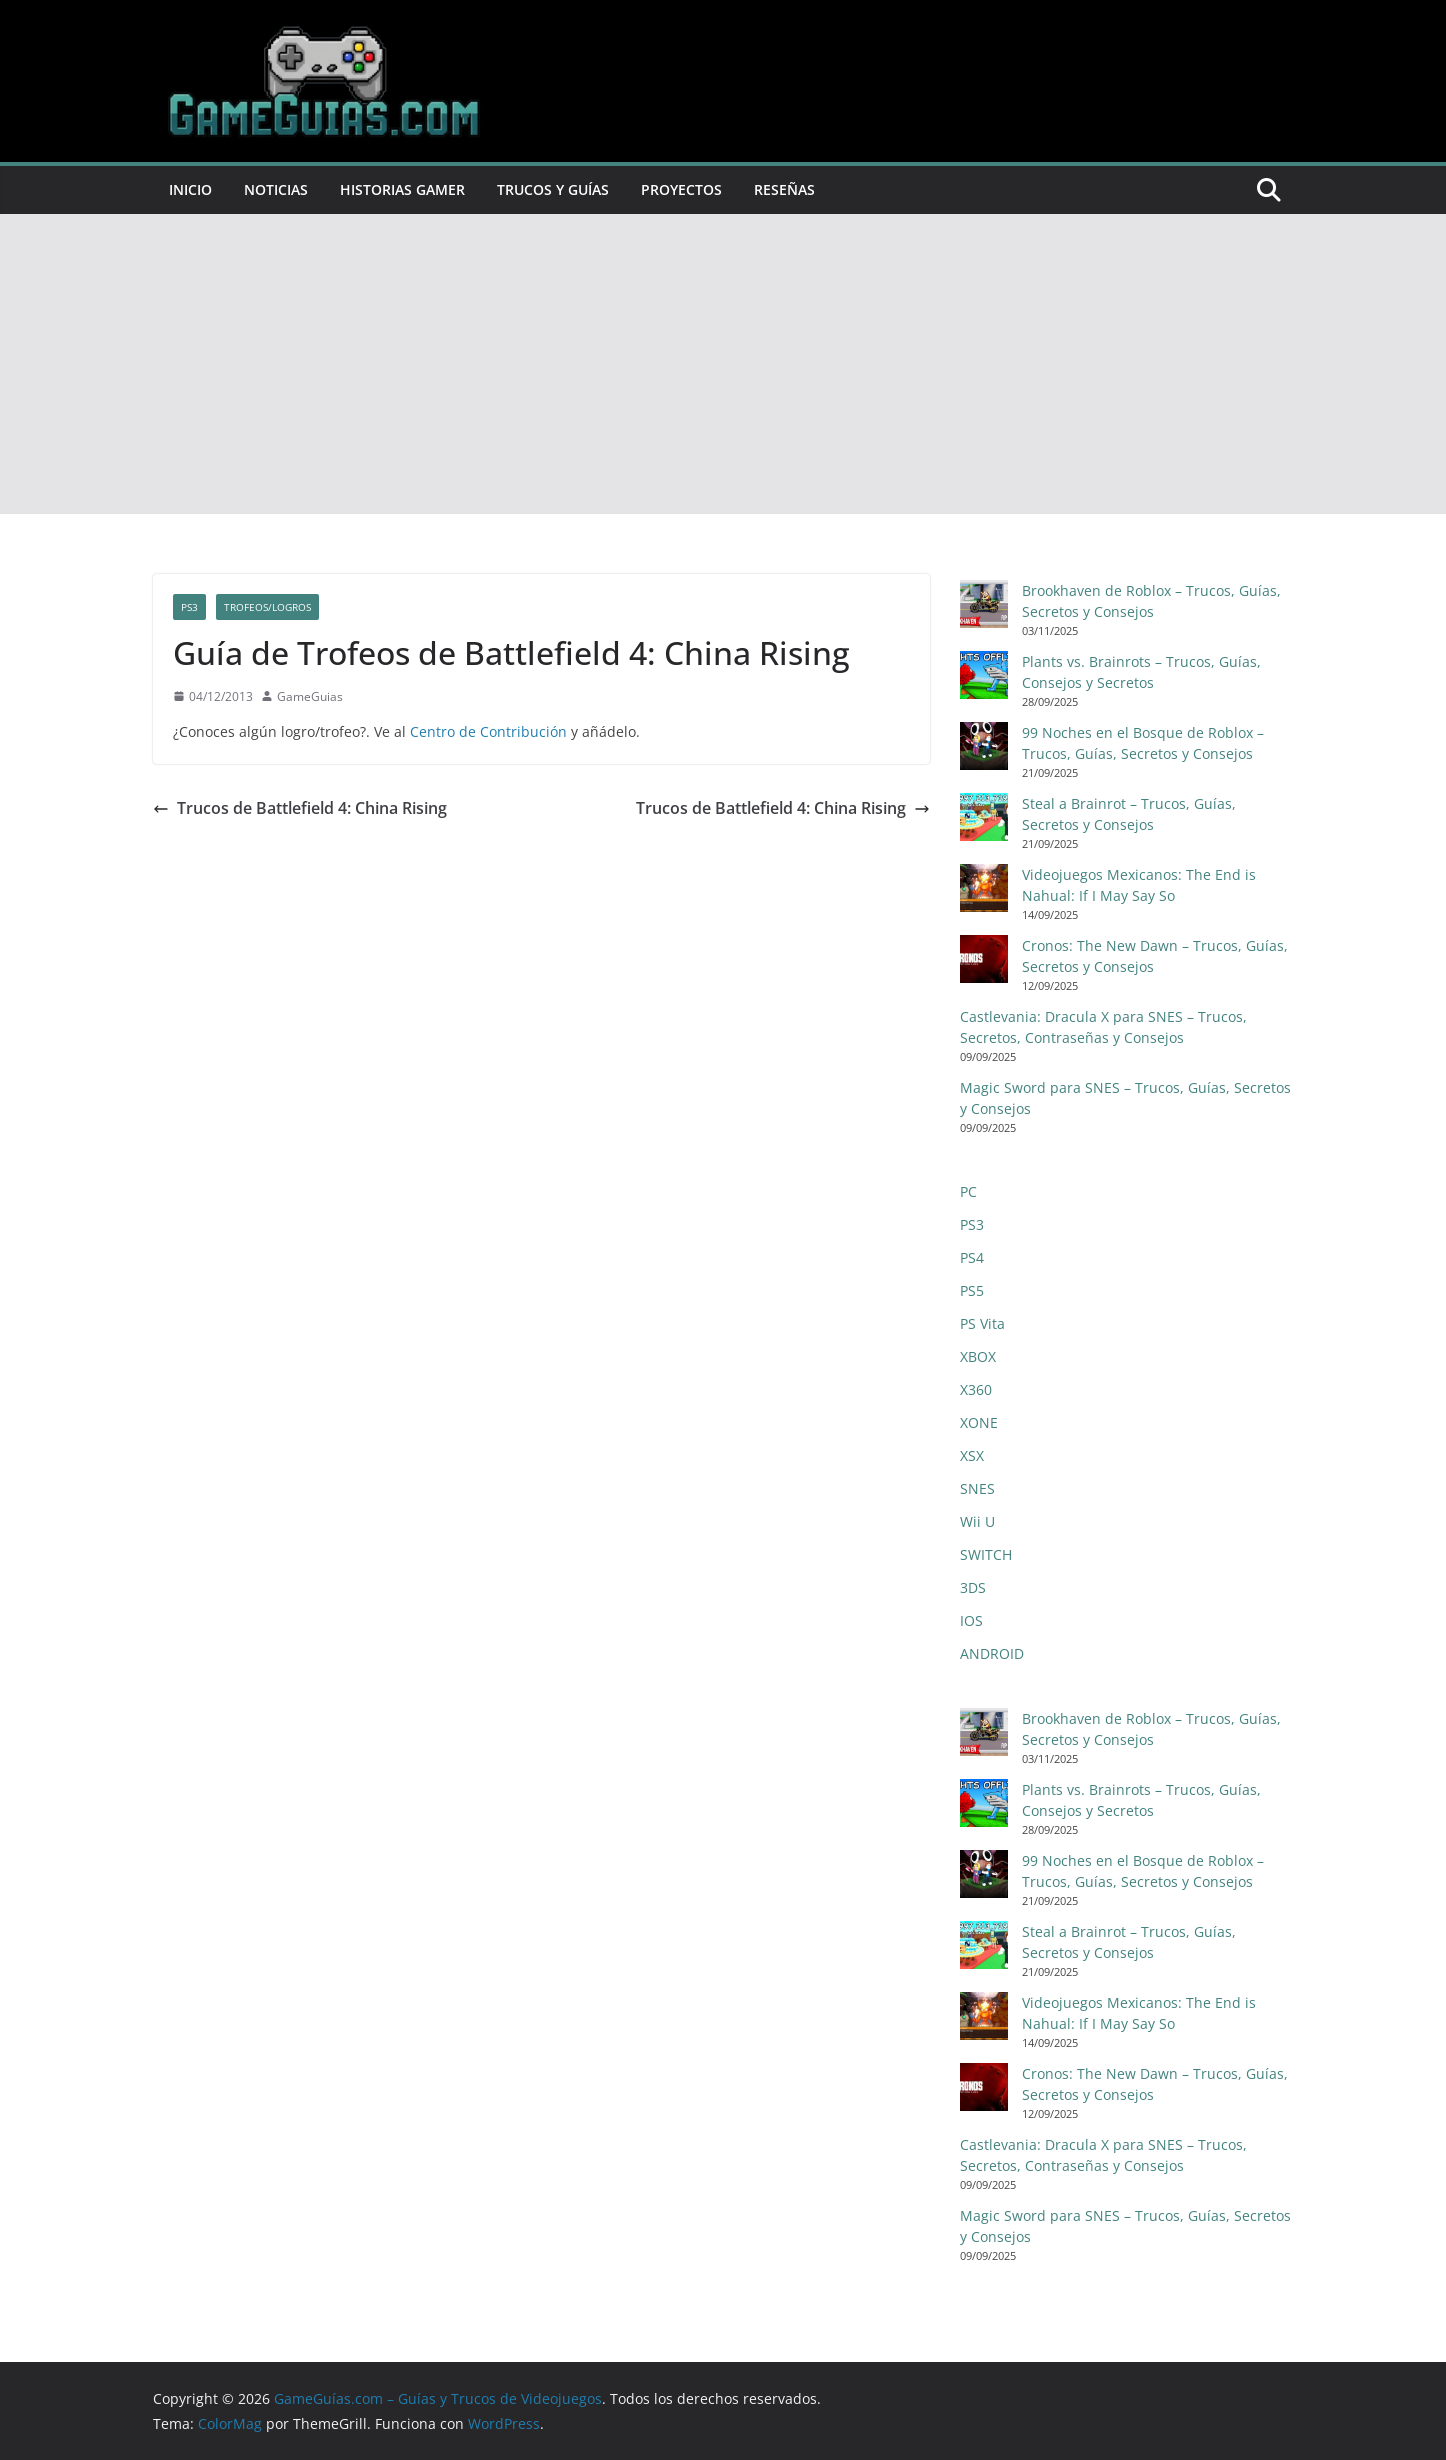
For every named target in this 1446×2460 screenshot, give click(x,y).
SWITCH (986, 1554)
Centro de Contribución (488, 731)
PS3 (189, 607)
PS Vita (982, 1323)
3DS (973, 1587)
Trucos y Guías (553, 189)
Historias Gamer (402, 189)
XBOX (978, 1356)
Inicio (190, 189)
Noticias (276, 189)
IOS (971, 1620)
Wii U (977, 1521)
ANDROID (992, 1653)
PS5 (972, 1290)
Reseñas (784, 189)
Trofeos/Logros (267, 607)
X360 (976, 1389)
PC (968, 1191)
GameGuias (310, 696)
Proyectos (681, 189)
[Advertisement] (723, 364)
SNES (977, 1488)
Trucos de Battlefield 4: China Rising (300, 808)
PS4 (972, 1257)
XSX (972, 1455)
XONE (979, 1422)
